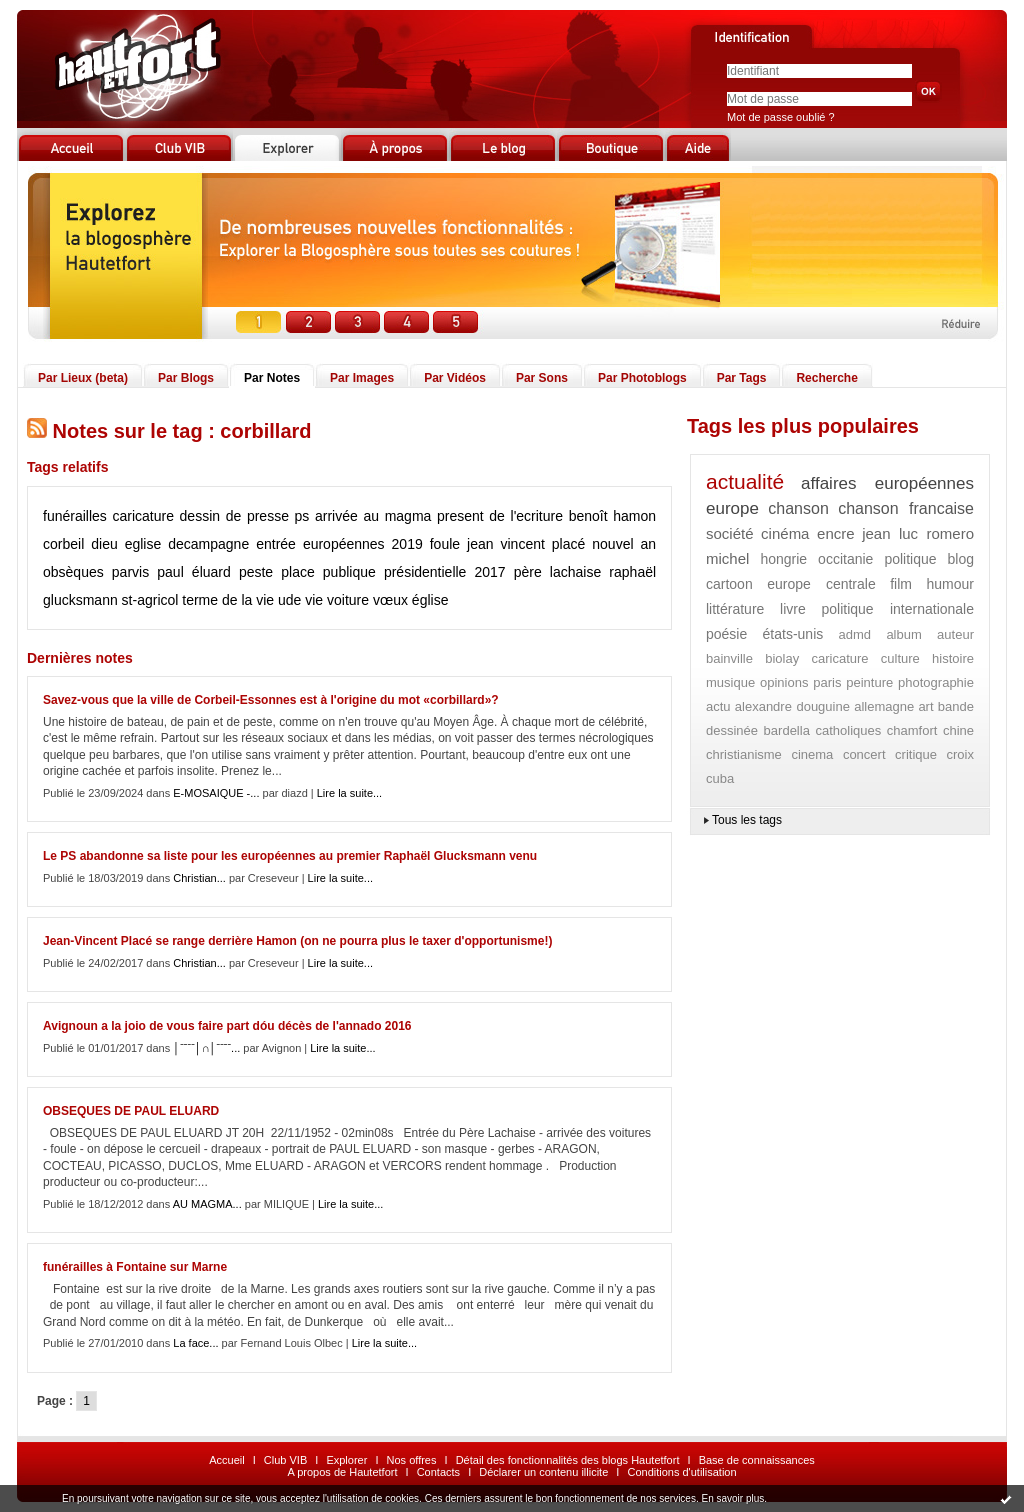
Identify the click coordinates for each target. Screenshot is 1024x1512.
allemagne (884, 706)
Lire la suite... (349, 793)
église (430, 600)
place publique (328, 572)
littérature (735, 609)
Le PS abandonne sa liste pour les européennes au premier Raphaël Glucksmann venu (290, 856)
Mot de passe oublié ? (781, 117)
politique (910, 559)
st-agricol (150, 600)
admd (855, 634)
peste (256, 572)
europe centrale (821, 584)
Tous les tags (747, 820)
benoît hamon (612, 516)
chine (958, 730)
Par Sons (542, 378)
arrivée (336, 516)
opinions (784, 682)
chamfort (912, 730)
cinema (812, 754)
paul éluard (194, 572)
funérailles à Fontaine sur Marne (135, 1267)
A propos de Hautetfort (342, 1472)
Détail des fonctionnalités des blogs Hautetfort (568, 1460)
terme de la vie (228, 600)
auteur (955, 634)
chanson (798, 508)
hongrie (783, 559)
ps (302, 516)
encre (836, 533)
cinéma (785, 533)
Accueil (226, 1460)
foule (445, 544)
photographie (936, 682)
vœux (390, 600)
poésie (726, 634)
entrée (276, 544)
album (903, 634)
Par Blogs (186, 378)
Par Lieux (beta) (83, 378)
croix (960, 754)
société (730, 533)
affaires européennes (887, 483)
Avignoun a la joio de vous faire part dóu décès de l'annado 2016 (227, 1026)
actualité (745, 481)
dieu (104, 544)
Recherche (826, 378)
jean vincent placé (526, 544)
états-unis (793, 634)
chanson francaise (906, 508)
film (901, 584)
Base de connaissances (757, 1460)
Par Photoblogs (642, 378)
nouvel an (624, 544)
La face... (195, 1343)
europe (732, 508)
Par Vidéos (455, 378)
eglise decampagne (187, 544)
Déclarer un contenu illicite (543, 1472)
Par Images (362, 378)
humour (950, 584)
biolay (782, 658)
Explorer (346, 1460)
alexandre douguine (792, 706)
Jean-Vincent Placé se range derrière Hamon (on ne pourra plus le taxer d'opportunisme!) (297, 941)
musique (730, 682)
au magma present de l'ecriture (463, 516)
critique (916, 754)
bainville (729, 658)
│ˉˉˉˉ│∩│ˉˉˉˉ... (206, 1048)
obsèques (73, 572)
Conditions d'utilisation (681, 1472)
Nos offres (412, 1460)
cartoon (729, 584)
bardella (787, 730)
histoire (953, 658)
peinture (869, 682)
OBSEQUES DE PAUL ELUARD (131, 1111)
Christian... (199, 878)
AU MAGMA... (207, 1204)
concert (864, 754)
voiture (348, 600)
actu (718, 706)
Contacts (438, 1472)
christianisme (744, 754)
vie (314, 600)
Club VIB (285, 1460)
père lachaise (558, 572)
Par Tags (742, 378)
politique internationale (898, 609)
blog (961, 559)
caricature (142, 516)
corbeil (63, 544)
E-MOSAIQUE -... (216, 793)
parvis (130, 572)
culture (900, 658)
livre (793, 609)
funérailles (75, 516)
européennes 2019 (363, 544)
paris (827, 682)
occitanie (845, 559)
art (925, 706)
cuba (720, 778)
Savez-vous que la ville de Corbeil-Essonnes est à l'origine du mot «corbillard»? (271, 700)
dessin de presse (234, 516)
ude (289, 600)
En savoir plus (732, 1498)
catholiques (848, 730)
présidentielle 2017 (445, 572)
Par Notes (272, 378)
